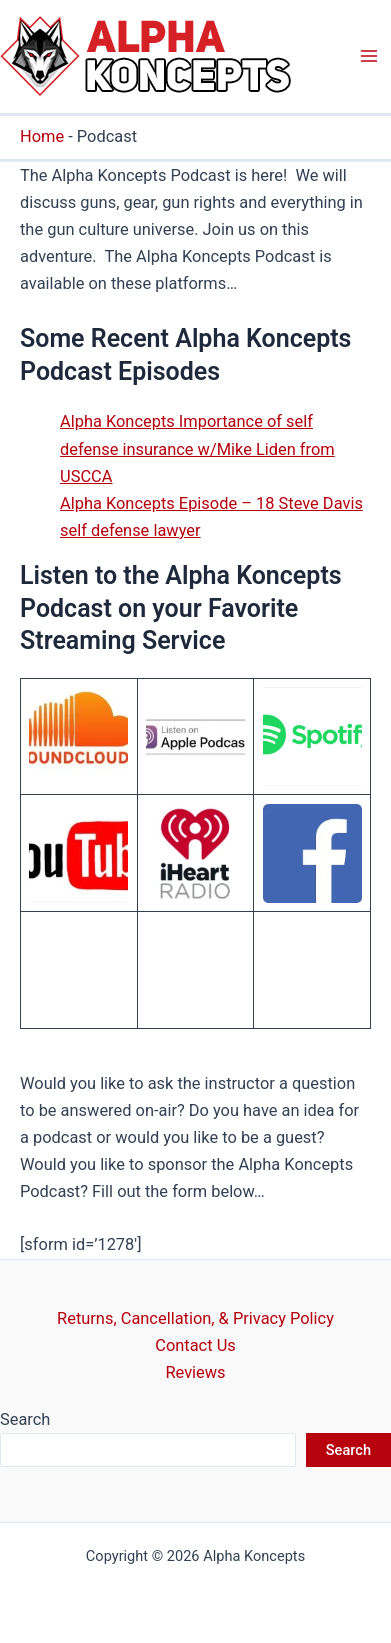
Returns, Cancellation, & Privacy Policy (195, 1318)
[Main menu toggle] (368, 56)
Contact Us (195, 1345)
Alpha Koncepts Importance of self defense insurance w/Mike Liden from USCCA (197, 448)
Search (25, 1419)
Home (42, 136)
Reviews (195, 1372)
